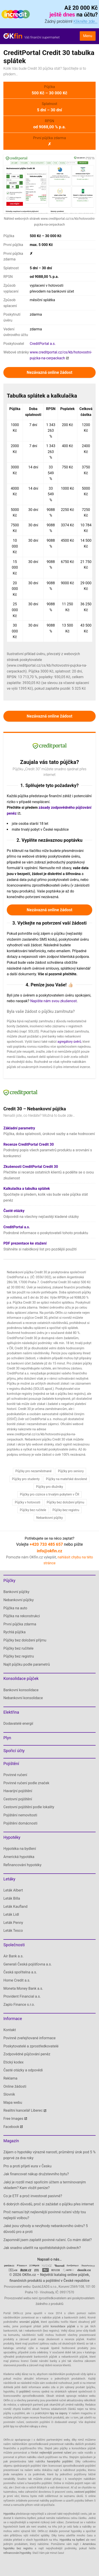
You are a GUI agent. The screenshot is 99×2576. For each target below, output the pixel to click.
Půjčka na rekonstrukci (21, 1616)
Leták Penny (13, 1922)
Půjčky (9, 1580)
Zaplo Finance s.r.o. (19, 2004)
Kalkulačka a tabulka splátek (26, 1188)
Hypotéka (9, 2513)
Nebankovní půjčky (49, 1517)
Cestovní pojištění (17, 1799)
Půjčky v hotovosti (27, 1502)
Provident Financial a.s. (22, 1996)
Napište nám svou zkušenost (53, 1001)
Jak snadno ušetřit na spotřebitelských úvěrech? (42, 2248)
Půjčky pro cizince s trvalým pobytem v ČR (49, 1494)
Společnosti (14, 1944)
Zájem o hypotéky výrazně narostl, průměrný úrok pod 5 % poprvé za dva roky (49, 2155)
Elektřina (11, 1712)
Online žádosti (14, 2086)
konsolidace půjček (63, 2326)
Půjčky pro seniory (71, 1471)
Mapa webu (12, 2102)
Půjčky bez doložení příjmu (65, 1502)
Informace (12, 2018)
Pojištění (11, 1763)
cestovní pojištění (85, 2491)
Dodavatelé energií (18, 1723)
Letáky (9, 1879)
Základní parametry (19, 1128)
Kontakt (9, 2030)
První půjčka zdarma (19, 1624)
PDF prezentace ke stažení (25, 1243)
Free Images (13, 2118)
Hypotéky (11, 1837)
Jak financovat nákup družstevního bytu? (36, 2174)
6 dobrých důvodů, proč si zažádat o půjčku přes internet (48, 2204)
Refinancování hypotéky (22, 1865)
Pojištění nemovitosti (20, 1815)
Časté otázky (13, 1211)
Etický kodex (13, 2062)
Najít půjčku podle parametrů (26, 1664)
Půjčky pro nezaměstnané (33, 1471)
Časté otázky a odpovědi (23, 2070)
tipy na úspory (58, 2413)
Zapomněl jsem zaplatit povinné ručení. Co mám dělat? (47, 2240)
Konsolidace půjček (21, 1678)
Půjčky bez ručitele (33, 1510)
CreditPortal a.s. (43, 343)
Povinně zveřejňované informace (29, 2038)
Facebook (11, 2127)
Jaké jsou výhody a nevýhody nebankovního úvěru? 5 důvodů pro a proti (45, 2229)
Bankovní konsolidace (21, 1690)
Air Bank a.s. (13, 1956)
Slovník (9, 2094)
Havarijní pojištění (17, 1791)
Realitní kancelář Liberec (23, 2110)
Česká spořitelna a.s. (20, 1972)
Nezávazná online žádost (49, 716)
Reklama (10, 2078)
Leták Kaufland (15, 1906)
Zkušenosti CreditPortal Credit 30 (30, 1166)
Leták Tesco (13, 1930)
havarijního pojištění (60, 2461)
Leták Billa (11, 1898)
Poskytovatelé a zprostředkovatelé (30, 2046)
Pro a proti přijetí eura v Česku (27, 2166)
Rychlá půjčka (14, 1632)
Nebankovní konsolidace (23, 1698)
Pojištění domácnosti (20, 1823)
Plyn (7, 1737)
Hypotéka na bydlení (19, 1848)
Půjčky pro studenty (26, 1479)
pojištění (24, 2391)
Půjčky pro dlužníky (49, 1486)
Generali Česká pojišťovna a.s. (27, 1964)
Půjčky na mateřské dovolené (66, 1479)
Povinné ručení (15, 1775)
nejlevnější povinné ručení (55, 2452)
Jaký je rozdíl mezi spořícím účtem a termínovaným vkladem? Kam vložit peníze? (44, 2185)
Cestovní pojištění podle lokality (28, 1807)
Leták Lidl (11, 1914)
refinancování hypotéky (17, 2553)
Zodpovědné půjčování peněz (26, 2054)
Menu (87, 36)
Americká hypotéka (18, 1857)
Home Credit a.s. (16, 1980)
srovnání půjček (29, 2321)
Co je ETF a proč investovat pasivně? (32, 2196)
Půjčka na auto (15, 1608)
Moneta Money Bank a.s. (23, 1988)
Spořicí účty (14, 1750)
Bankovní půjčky (16, 1592)
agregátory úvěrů (69, 1041)
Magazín (11, 2140)
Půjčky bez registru (66, 1510)
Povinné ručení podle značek (26, 1783)
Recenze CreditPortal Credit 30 (28, 1144)
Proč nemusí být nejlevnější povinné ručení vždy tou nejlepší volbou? (44, 2215)
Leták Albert (13, 1890)
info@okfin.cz (49, 1550)
